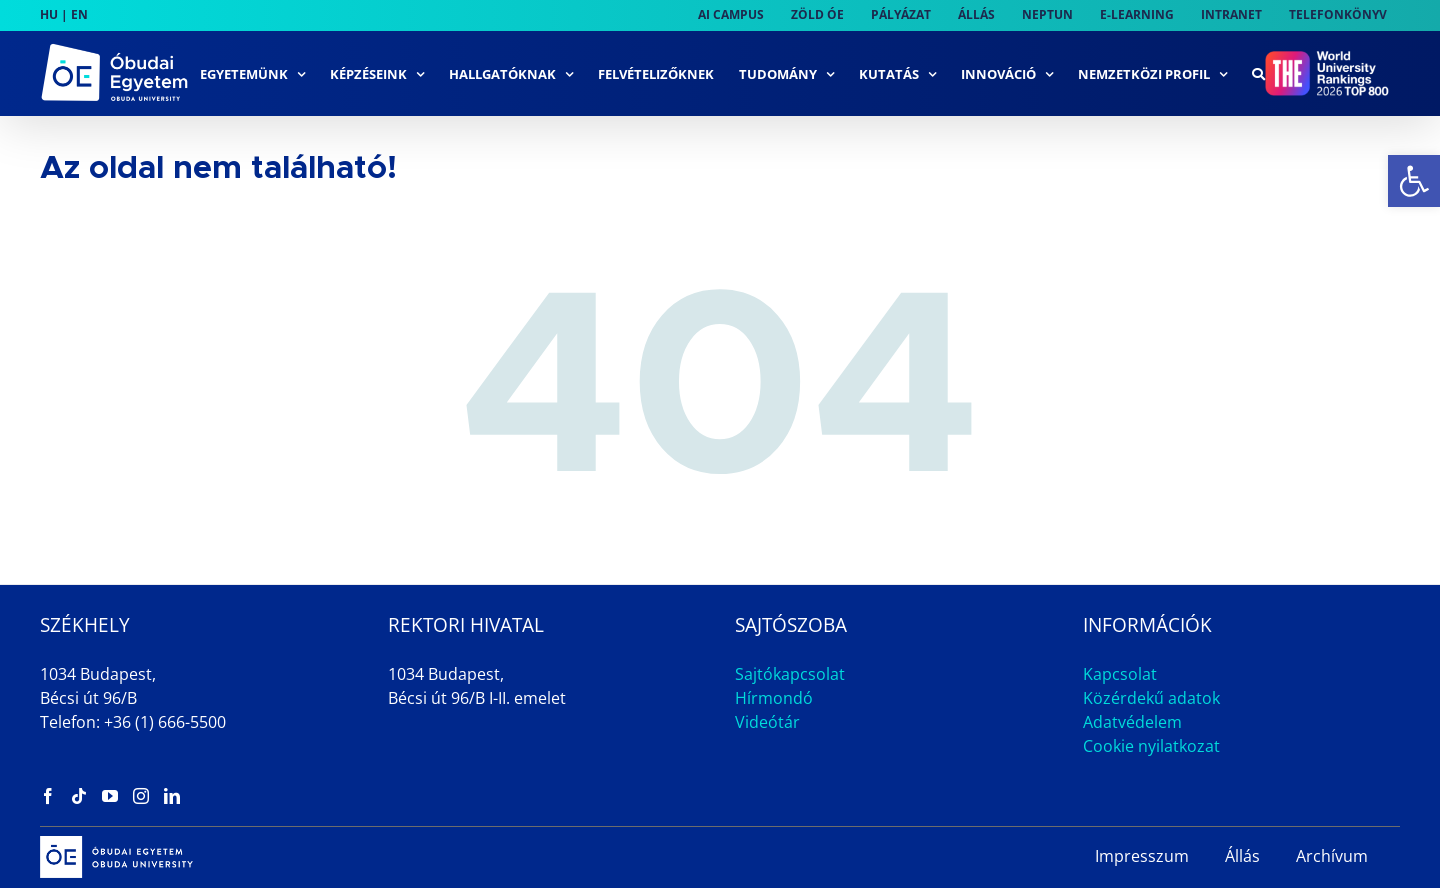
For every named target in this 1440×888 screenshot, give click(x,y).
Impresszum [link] (1142, 856)
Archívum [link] (1332, 856)
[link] (1414, 181)
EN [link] (79, 14)
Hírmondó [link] (774, 698)
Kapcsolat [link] (1120, 674)
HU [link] (49, 14)
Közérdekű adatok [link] (1151, 698)
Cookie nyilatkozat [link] (1151, 746)
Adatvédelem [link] (1132, 722)
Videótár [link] (767, 722)
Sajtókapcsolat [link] (790, 674)
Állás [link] (1242, 856)
